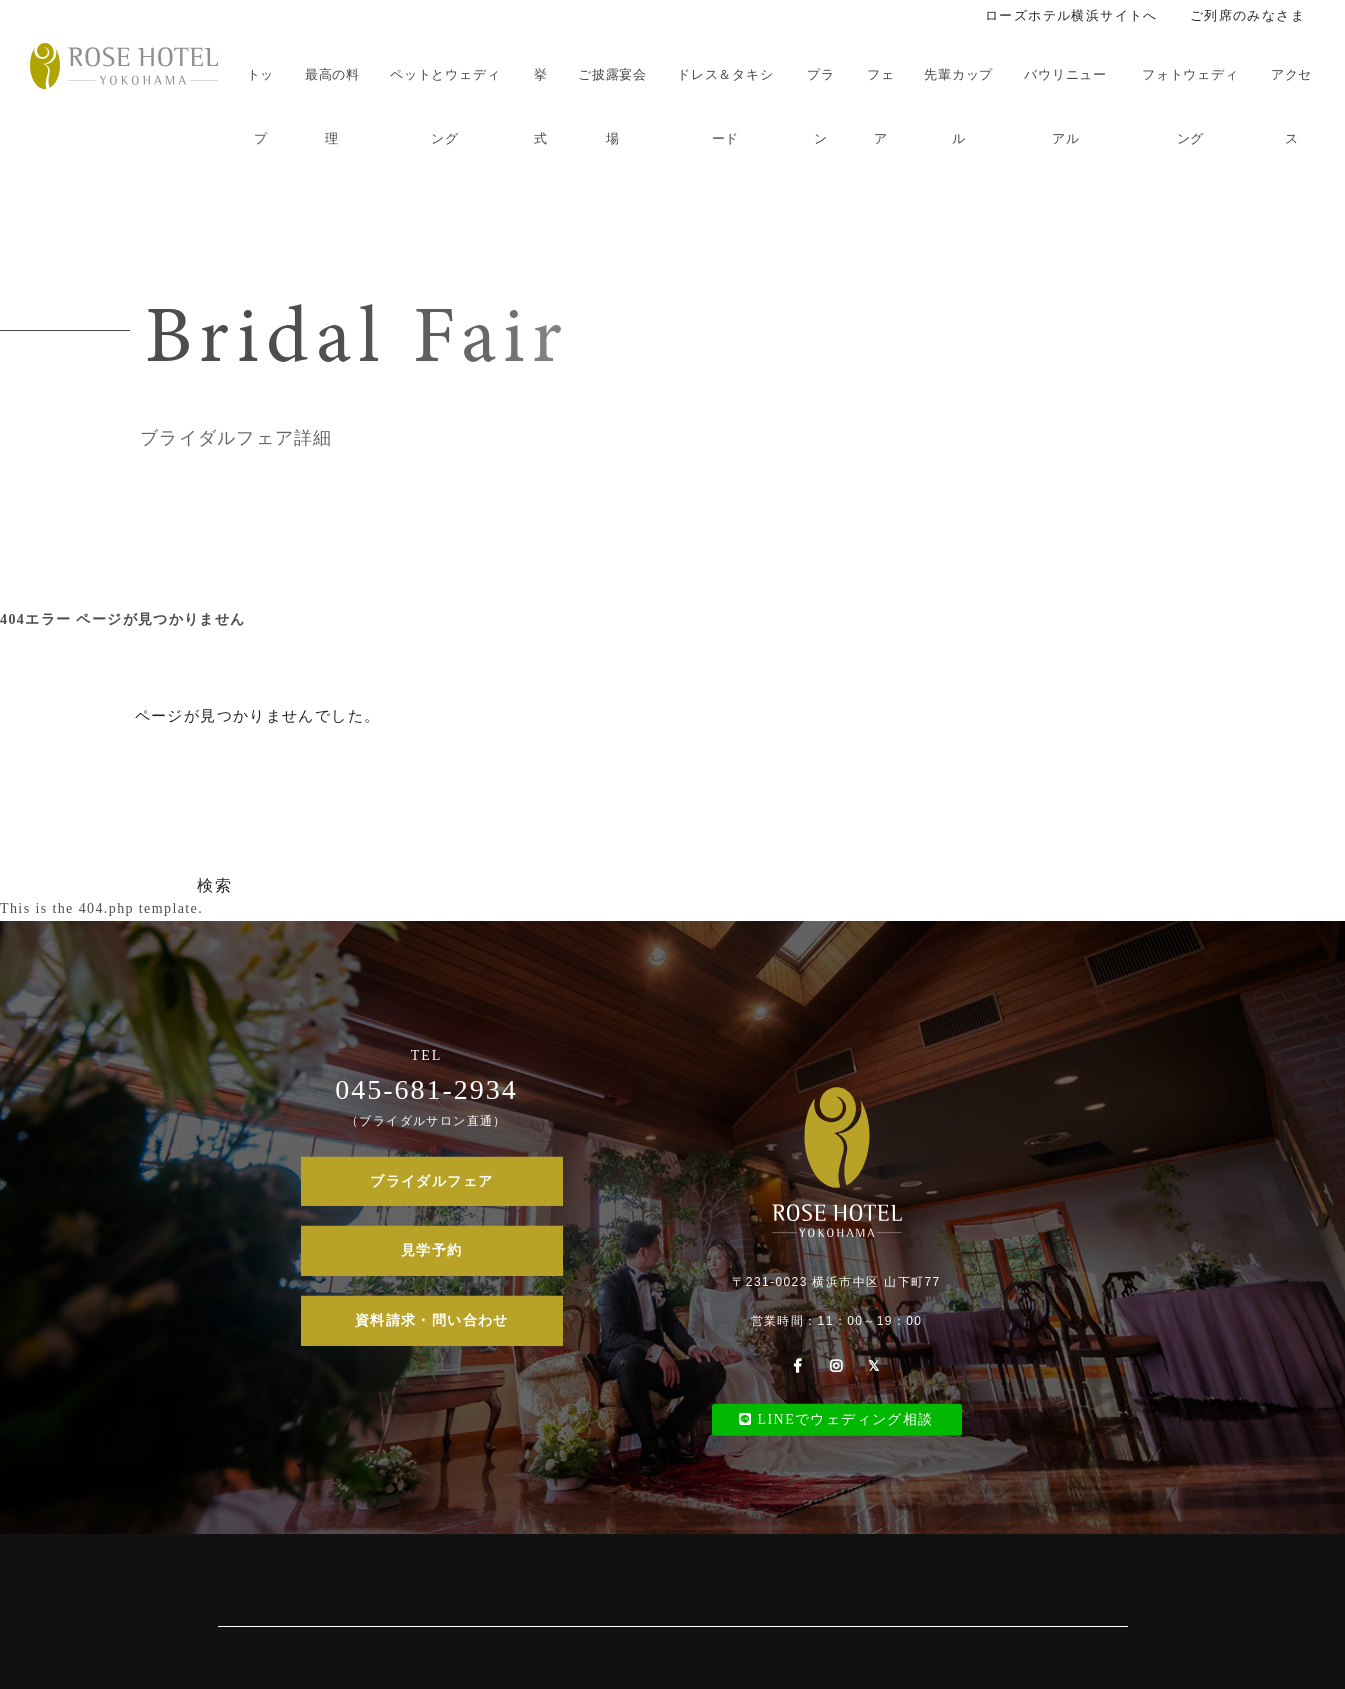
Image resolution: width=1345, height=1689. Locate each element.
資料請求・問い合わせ (432, 1320)
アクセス (1291, 106)
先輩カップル (958, 106)
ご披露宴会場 (612, 106)
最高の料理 (332, 106)
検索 (214, 885)
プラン (821, 106)
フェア (881, 106)
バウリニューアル (1065, 106)
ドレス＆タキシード (725, 106)
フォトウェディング (1190, 106)
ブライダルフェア (431, 1181)
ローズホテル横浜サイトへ (1071, 15)
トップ (261, 106)
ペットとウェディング (445, 106)
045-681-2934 (426, 1088)
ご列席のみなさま (1247, 15)
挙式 (541, 106)
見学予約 (432, 1250)
